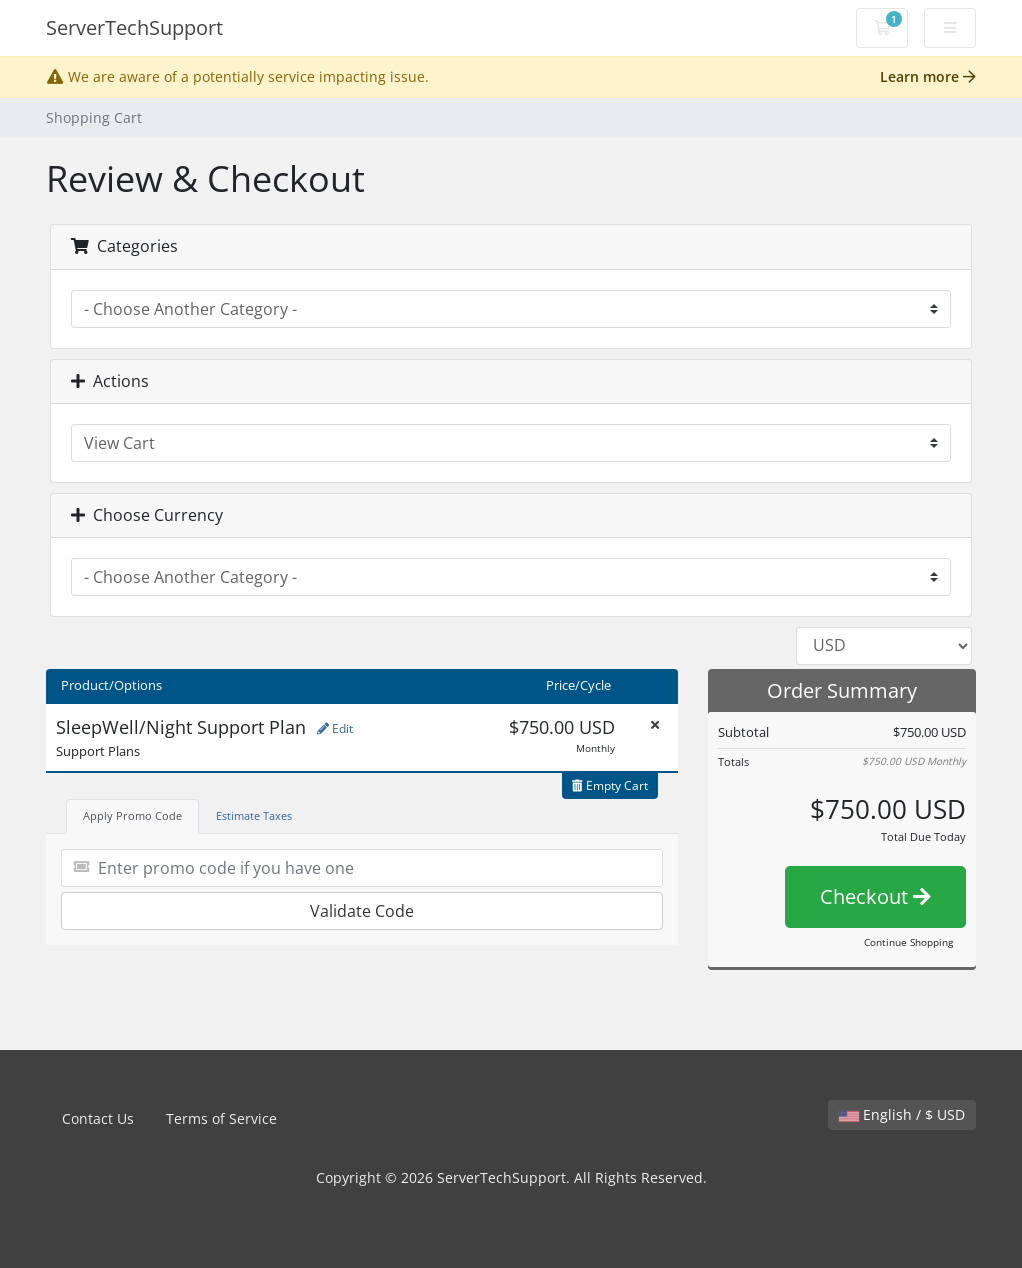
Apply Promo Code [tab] (132, 815)
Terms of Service (221, 1118)
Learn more (928, 76)
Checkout (875, 896)
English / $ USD (902, 1114)
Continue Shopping (908, 942)
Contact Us (98, 1118)
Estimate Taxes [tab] (254, 815)
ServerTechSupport (134, 27)
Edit (335, 728)
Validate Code (362, 911)
